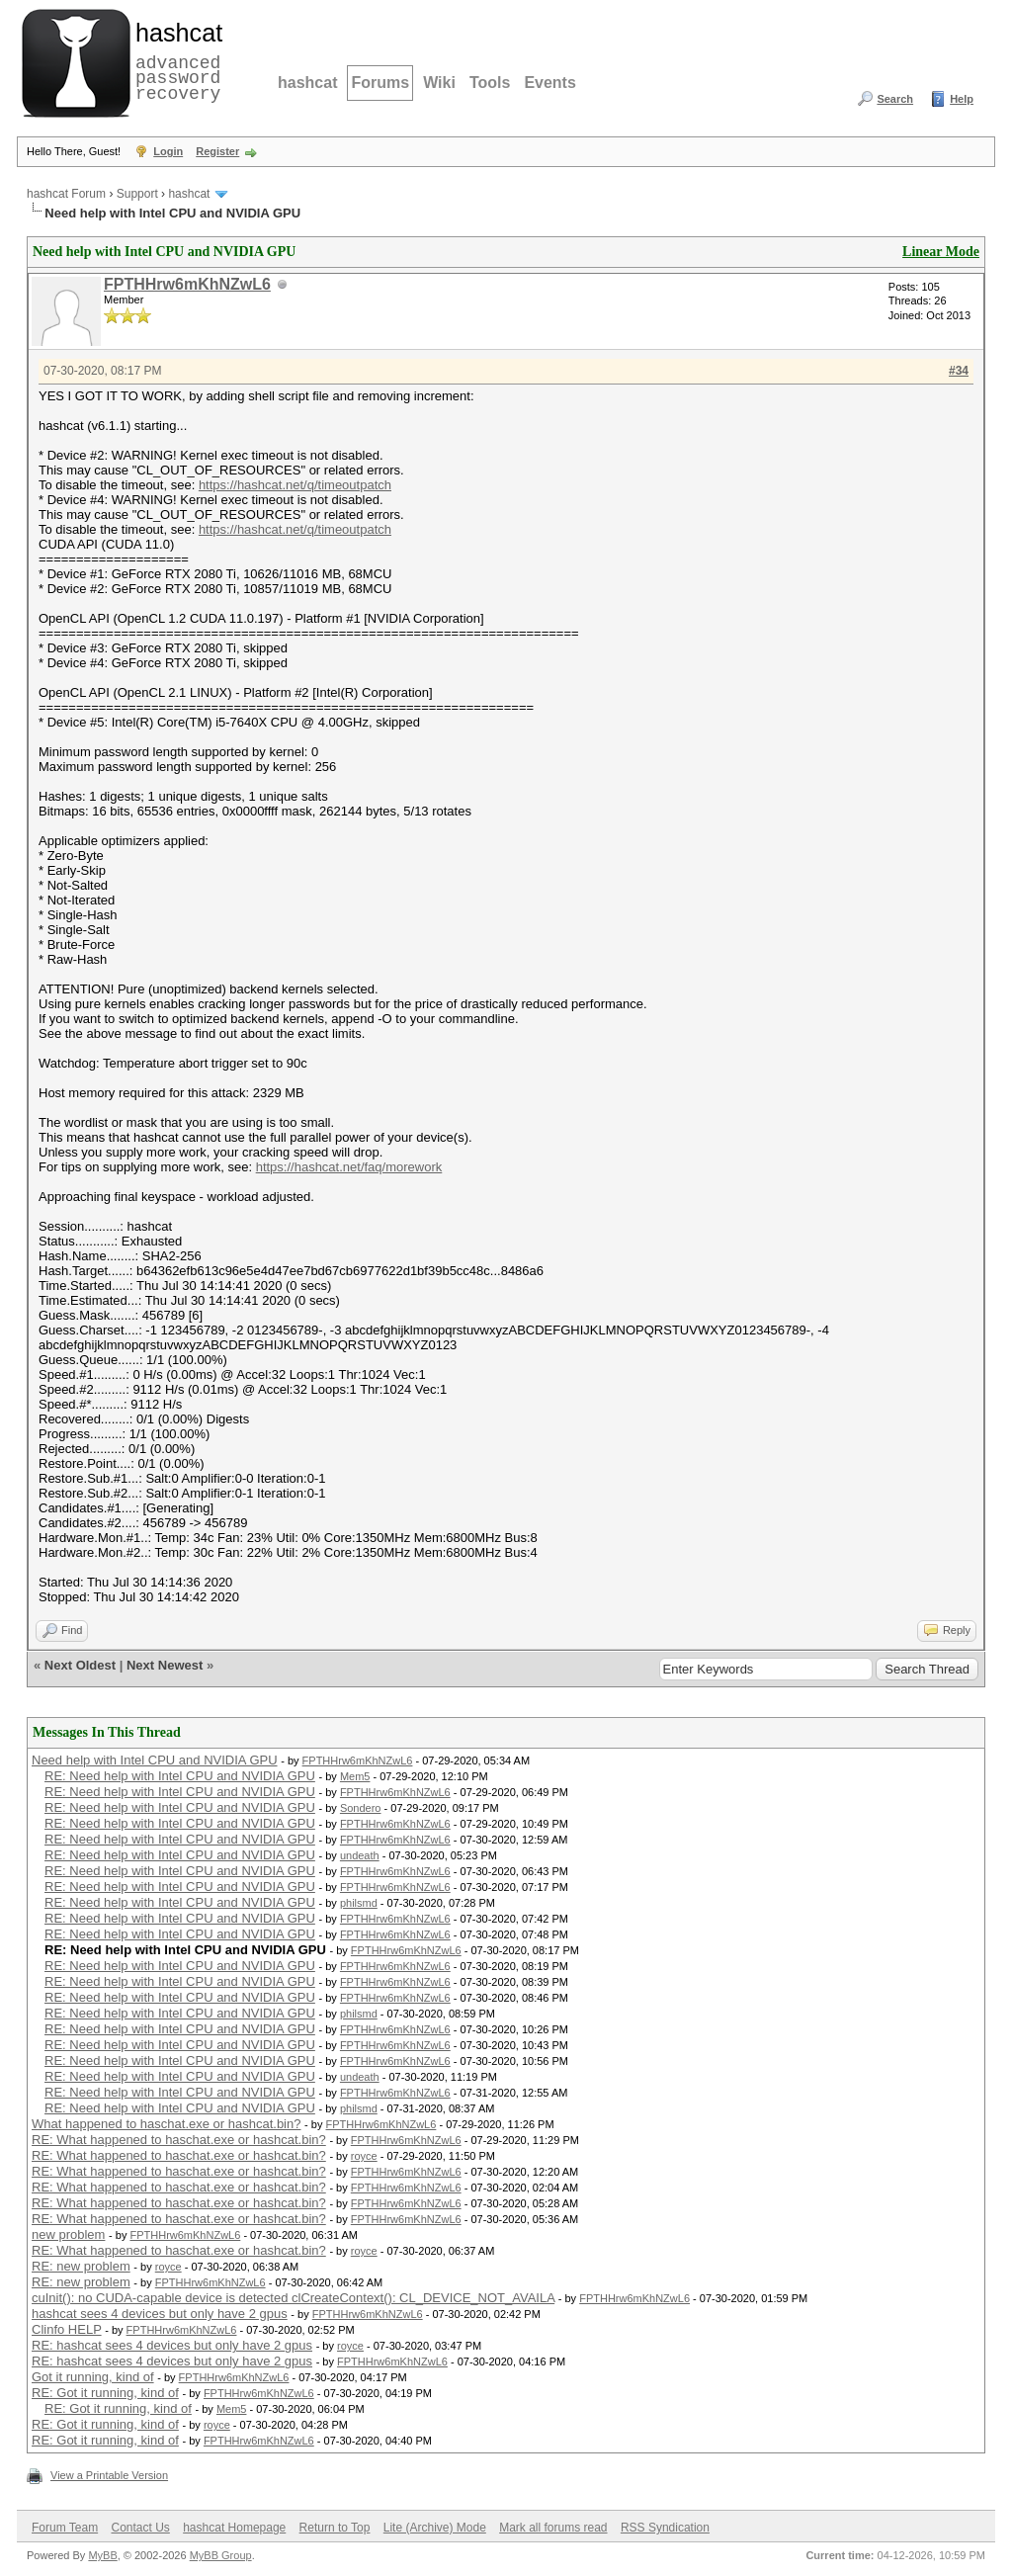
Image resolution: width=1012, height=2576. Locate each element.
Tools (489, 82)
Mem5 (355, 1776)
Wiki (439, 82)
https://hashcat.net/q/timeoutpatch (295, 484)
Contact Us (140, 2527)
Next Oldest (80, 1665)
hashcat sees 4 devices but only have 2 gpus (160, 2313)
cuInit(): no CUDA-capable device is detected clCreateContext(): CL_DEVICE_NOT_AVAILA (293, 2297)
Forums (380, 82)
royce (364, 2156)
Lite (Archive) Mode (434, 2527)
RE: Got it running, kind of (105, 2392)
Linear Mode (940, 251)
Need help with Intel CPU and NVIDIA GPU (155, 1760)
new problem (68, 2234)
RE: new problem (81, 2266)
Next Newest (164, 1665)
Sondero (360, 1808)
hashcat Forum (66, 194)
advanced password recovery (174, 60)
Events (549, 82)
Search (895, 99)
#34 (959, 371)
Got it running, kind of (93, 2376)
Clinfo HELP (67, 2329)
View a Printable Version (109, 2475)
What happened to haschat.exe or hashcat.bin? (166, 2123)
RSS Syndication (665, 2527)
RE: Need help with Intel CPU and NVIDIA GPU (179, 1775)
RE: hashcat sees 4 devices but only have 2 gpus (172, 2345)
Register (217, 151)
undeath (360, 1855)
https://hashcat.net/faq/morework (349, 1166)
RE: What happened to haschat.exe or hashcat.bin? (179, 2139)
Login (168, 151)
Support (137, 194)
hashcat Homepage (234, 2527)
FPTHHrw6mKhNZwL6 (187, 284)
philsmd (359, 1903)
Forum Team (65, 2527)
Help (961, 99)
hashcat (307, 82)
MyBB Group (221, 2555)
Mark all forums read (553, 2527)
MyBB (102, 2555)
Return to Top (335, 2527)
